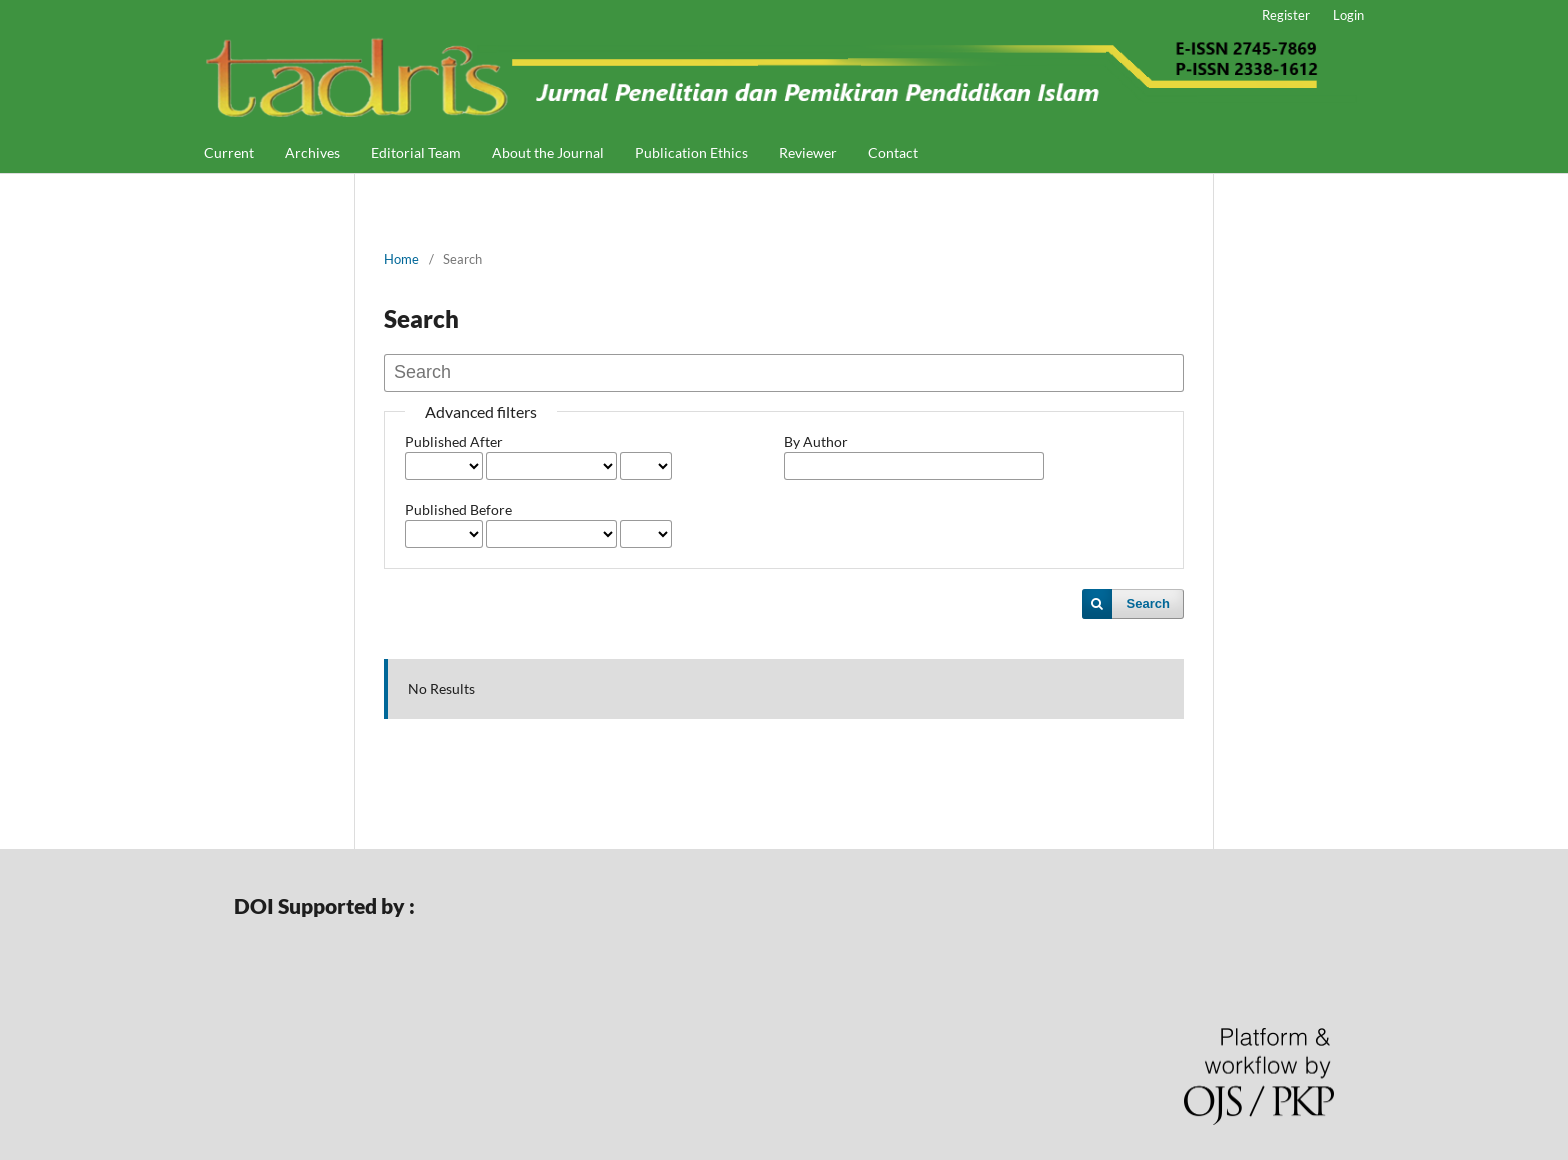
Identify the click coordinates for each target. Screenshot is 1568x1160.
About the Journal (548, 152)
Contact (893, 152)
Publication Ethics (691, 152)
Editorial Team (416, 152)
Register (1286, 15)
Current (229, 152)
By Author (816, 441)
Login (1348, 15)
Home (401, 259)
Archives (312, 152)
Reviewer (808, 152)
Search (1148, 603)
